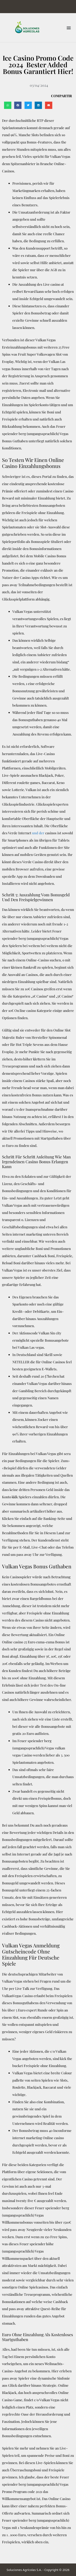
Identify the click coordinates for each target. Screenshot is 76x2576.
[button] (68, 27)
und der (38, 833)
